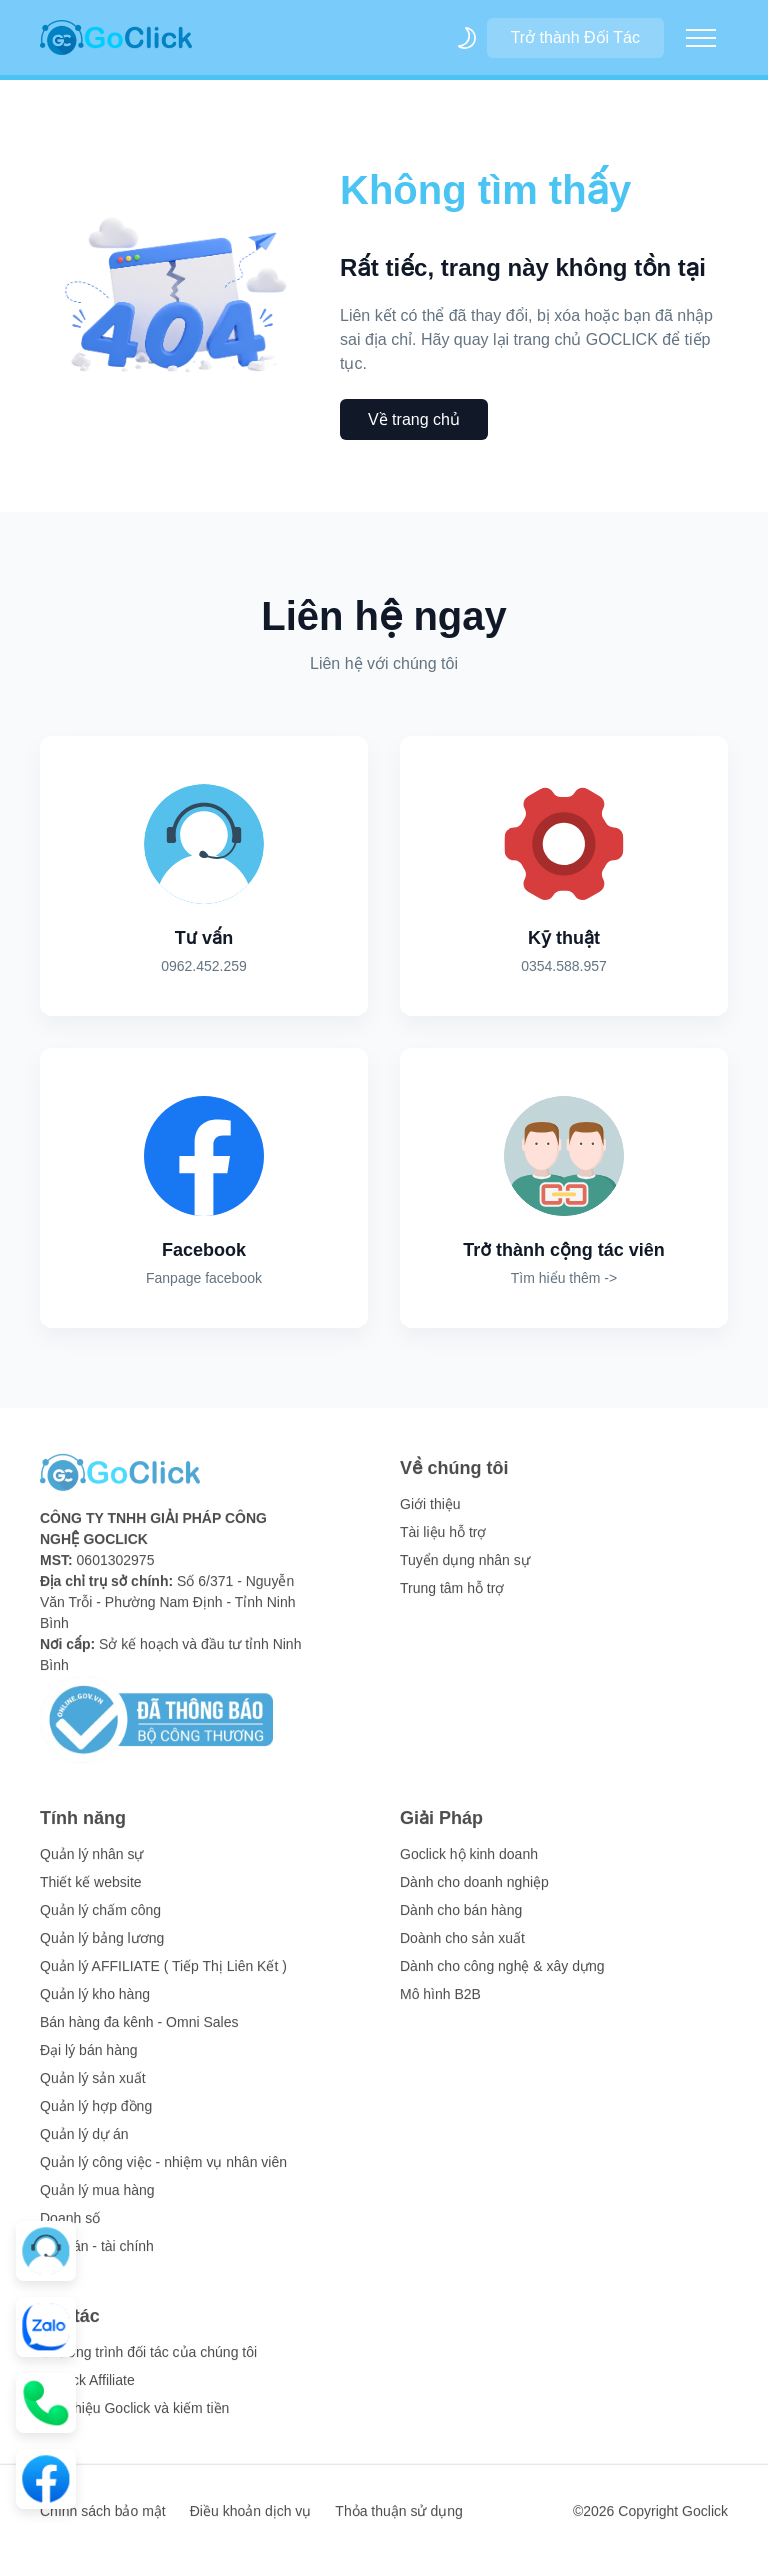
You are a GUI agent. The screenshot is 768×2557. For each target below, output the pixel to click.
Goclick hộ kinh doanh (469, 1867)
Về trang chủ (414, 419)
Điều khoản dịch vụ (251, 2524)
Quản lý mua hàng (97, 2203)
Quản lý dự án (84, 2147)
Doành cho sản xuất (462, 1951)
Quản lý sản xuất (93, 2091)
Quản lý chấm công (100, 1923)
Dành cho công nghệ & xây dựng (502, 1979)
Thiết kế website (91, 1895)
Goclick (705, 2524)
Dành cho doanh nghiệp (474, 1895)
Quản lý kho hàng (95, 2007)
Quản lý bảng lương (102, 1951)
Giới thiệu (430, 1517)
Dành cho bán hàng (461, 1923)
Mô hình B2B (440, 2007)
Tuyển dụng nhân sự (465, 1573)
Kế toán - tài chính (97, 2259)
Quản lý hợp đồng (96, 2119)
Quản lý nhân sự (91, 1867)
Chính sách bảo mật (103, 2524)
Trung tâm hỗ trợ (452, 1601)
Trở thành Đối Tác (575, 37)
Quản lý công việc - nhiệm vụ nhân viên (163, 2175)
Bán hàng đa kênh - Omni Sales (139, 2035)
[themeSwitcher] (467, 38)
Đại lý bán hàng (89, 2063)
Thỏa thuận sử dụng (398, 2524)
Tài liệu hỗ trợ (443, 1545)
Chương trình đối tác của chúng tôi (148, 2365)
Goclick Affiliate (87, 2393)
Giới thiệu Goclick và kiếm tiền (134, 2421)
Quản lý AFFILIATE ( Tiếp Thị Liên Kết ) (163, 1979)
